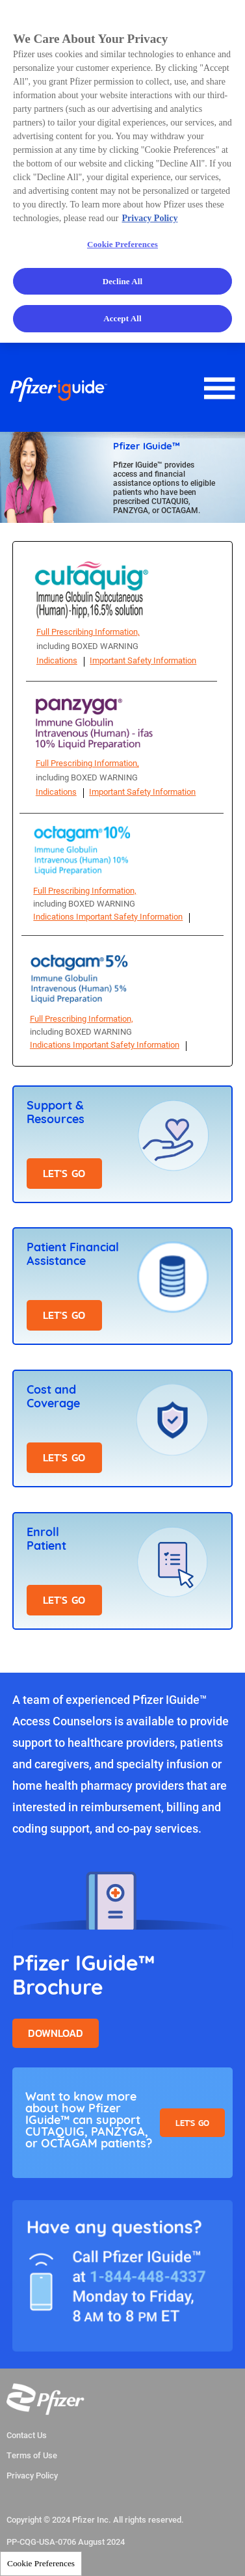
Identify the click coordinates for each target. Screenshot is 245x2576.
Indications (56, 660)
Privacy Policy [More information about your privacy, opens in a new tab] (150, 218)
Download (55, 2033)
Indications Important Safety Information (108, 916)
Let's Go (192, 2123)
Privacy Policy (32, 2476)
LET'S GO (64, 1173)
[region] (122, 171)
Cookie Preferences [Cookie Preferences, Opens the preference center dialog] (122, 244)
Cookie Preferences (41, 2563)
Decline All (123, 281)
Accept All (122, 318)
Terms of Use (31, 2455)
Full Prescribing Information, (88, 631)
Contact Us (26, 2435)
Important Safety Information (143, 660)
